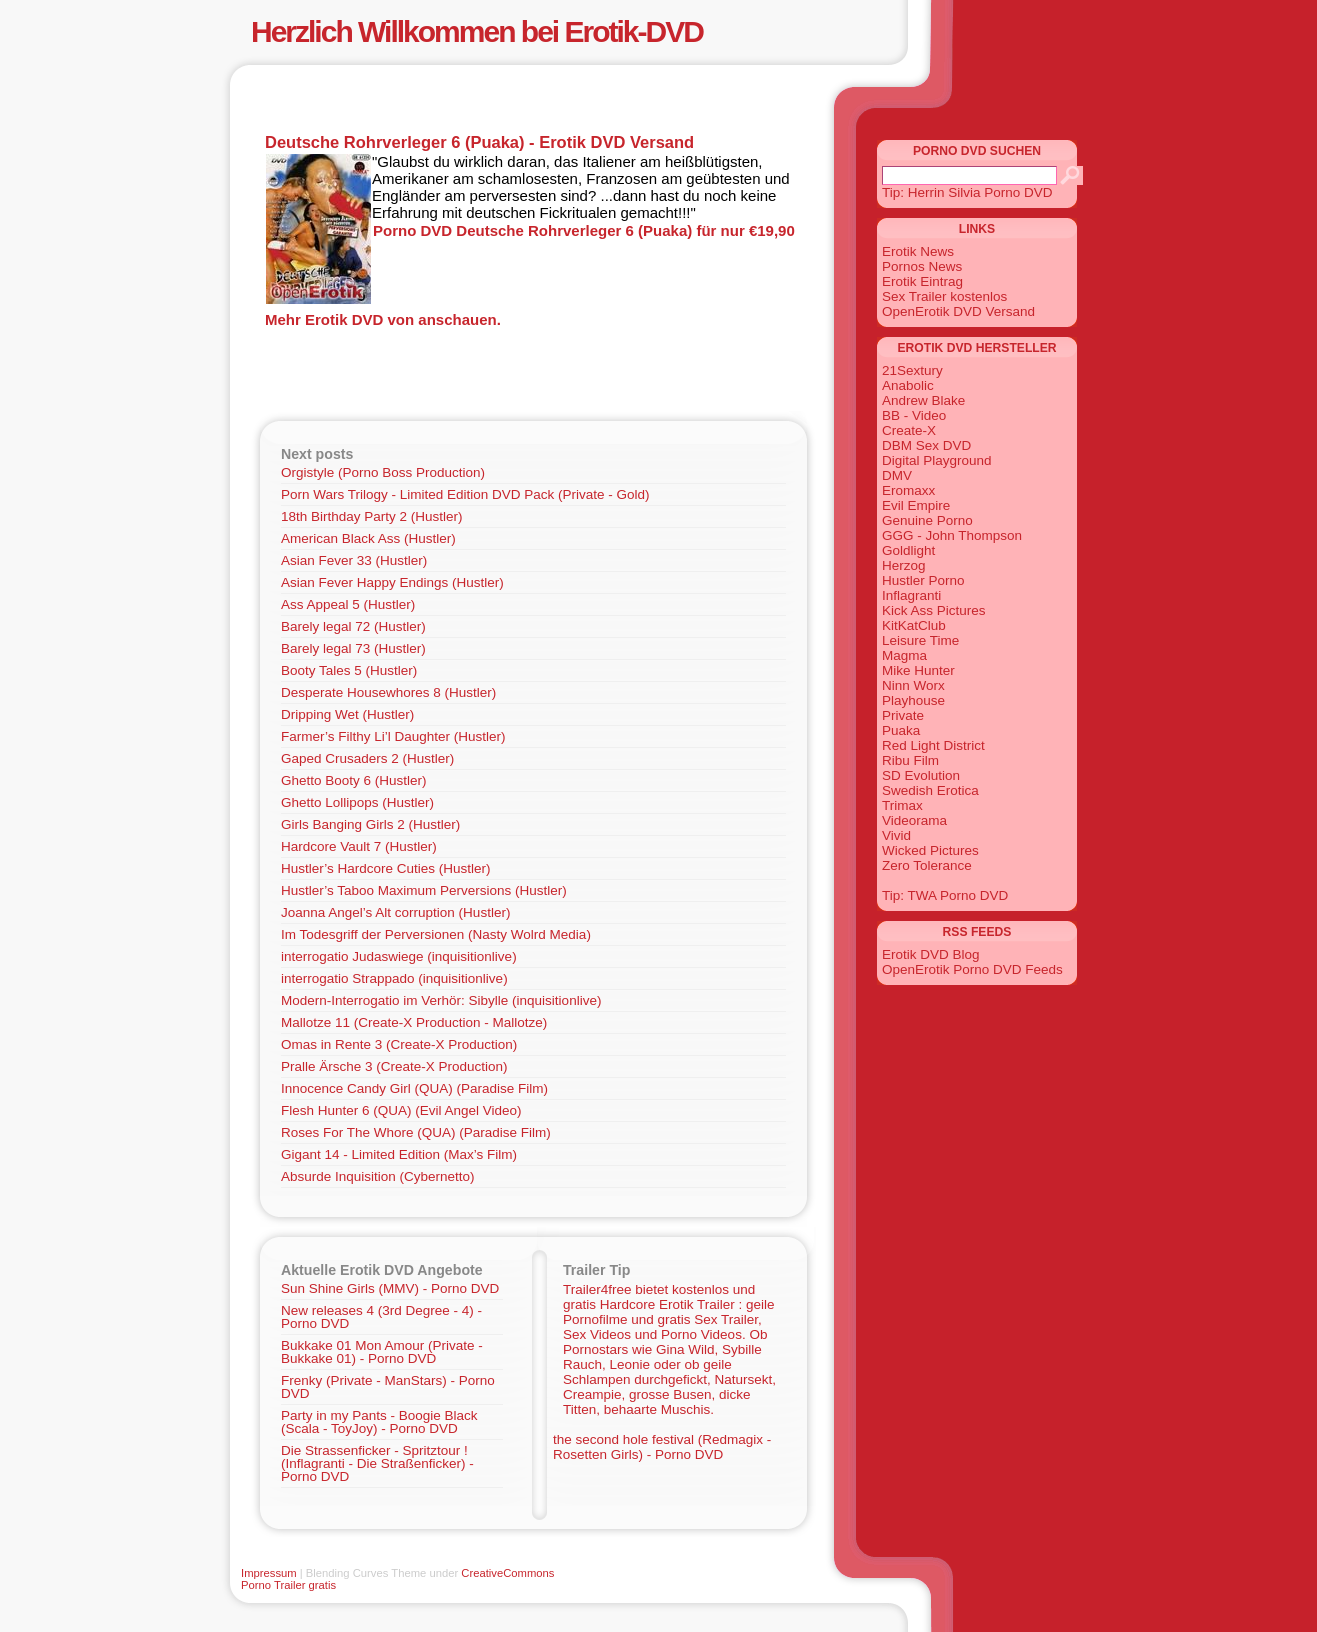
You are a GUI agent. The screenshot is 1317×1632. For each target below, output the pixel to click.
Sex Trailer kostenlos (944, 296)
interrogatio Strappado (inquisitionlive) (394, 978)
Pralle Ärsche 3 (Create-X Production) (394, 1066)
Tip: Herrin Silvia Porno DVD (967, 192)
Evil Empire (916, 505)
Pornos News (922, 266)
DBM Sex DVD (926, 445)
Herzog (904, 565)
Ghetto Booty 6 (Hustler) (354, 780)
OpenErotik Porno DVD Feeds (972, 969)
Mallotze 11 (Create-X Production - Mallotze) (414, 1022)
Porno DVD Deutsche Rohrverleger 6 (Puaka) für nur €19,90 (584, 230)
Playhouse (913, 700)
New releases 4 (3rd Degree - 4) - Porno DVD (381, 1317)
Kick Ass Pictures (934, 610)
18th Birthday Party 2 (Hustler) (372, 516)
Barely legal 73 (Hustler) (353, 648)
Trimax (902, 805)
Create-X (909, 430)
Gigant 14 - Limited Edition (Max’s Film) (399, 1154)
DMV (897, 475)
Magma (904, 655)
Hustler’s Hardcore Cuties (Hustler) (386, 868)
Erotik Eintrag (922, 281)
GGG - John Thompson (952, 535)
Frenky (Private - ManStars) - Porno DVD (388, 1387)
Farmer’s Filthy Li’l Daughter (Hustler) (393, 736)
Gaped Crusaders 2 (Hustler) (367, 758)
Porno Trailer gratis (288, 1585)
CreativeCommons (507, 1573)
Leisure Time (920, 640)
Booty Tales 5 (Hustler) (349, 670)
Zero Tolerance (927, 865)
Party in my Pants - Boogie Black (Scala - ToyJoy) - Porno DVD (379, 1422)
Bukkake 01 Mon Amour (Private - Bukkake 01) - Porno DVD (382, 1352)
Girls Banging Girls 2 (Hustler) (370, 824)
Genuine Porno (927, 520)
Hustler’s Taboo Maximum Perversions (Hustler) (424, 890)
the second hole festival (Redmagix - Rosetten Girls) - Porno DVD (662, 1447)
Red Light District (933, 745)
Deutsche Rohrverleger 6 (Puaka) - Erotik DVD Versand (479, 142)
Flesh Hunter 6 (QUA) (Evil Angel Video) (401, 1110)
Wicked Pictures (930, 850)
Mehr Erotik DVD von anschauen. (383, 319)
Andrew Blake (923, 400)
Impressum (269, 1573)
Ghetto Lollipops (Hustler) (357, 802)
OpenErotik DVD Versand (958, 311)
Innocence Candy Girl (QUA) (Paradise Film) (414, 1088)
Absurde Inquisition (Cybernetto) (378, 1176)
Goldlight (908, 550)
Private (903, 715)
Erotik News (918, 251)
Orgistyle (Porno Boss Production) (383, 472)
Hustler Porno (923, 580)
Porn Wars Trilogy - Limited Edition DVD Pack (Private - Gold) (465, 494)
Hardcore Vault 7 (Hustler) (359, 846)
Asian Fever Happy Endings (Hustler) (392, 582)
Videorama (914, 820)
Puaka (901, 730)
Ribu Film (910, 760)
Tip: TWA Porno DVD (945, 895)
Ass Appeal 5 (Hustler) (348, 604)
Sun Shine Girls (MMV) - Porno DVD (390, 1288)
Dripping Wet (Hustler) (347, 714)
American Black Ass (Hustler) (368, 538)
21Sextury (912, 370)
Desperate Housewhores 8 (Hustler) (388, 692)
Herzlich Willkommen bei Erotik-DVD (477, 31)
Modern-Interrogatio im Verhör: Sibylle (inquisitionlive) (441, 1000)
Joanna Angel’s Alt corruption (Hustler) (395, 912)
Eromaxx (908, 490)
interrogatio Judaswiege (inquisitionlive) (399, 956)
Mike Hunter (918, 670)
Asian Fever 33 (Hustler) (354, 560)
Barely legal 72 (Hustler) (353, 626)
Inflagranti (911, 595)
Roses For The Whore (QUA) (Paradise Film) (416, 1132)
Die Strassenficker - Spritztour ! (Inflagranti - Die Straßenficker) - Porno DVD (377, 1463)
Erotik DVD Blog (931, 954)
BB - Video (914, 415)
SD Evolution (921, 775)
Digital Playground (937, 460)
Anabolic (908, 385)
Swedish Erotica (930, 790)
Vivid (896, 835)
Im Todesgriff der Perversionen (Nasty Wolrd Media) (436, 934)
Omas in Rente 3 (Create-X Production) (399, 1044)
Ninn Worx (913, 685)
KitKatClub (914, 625)
